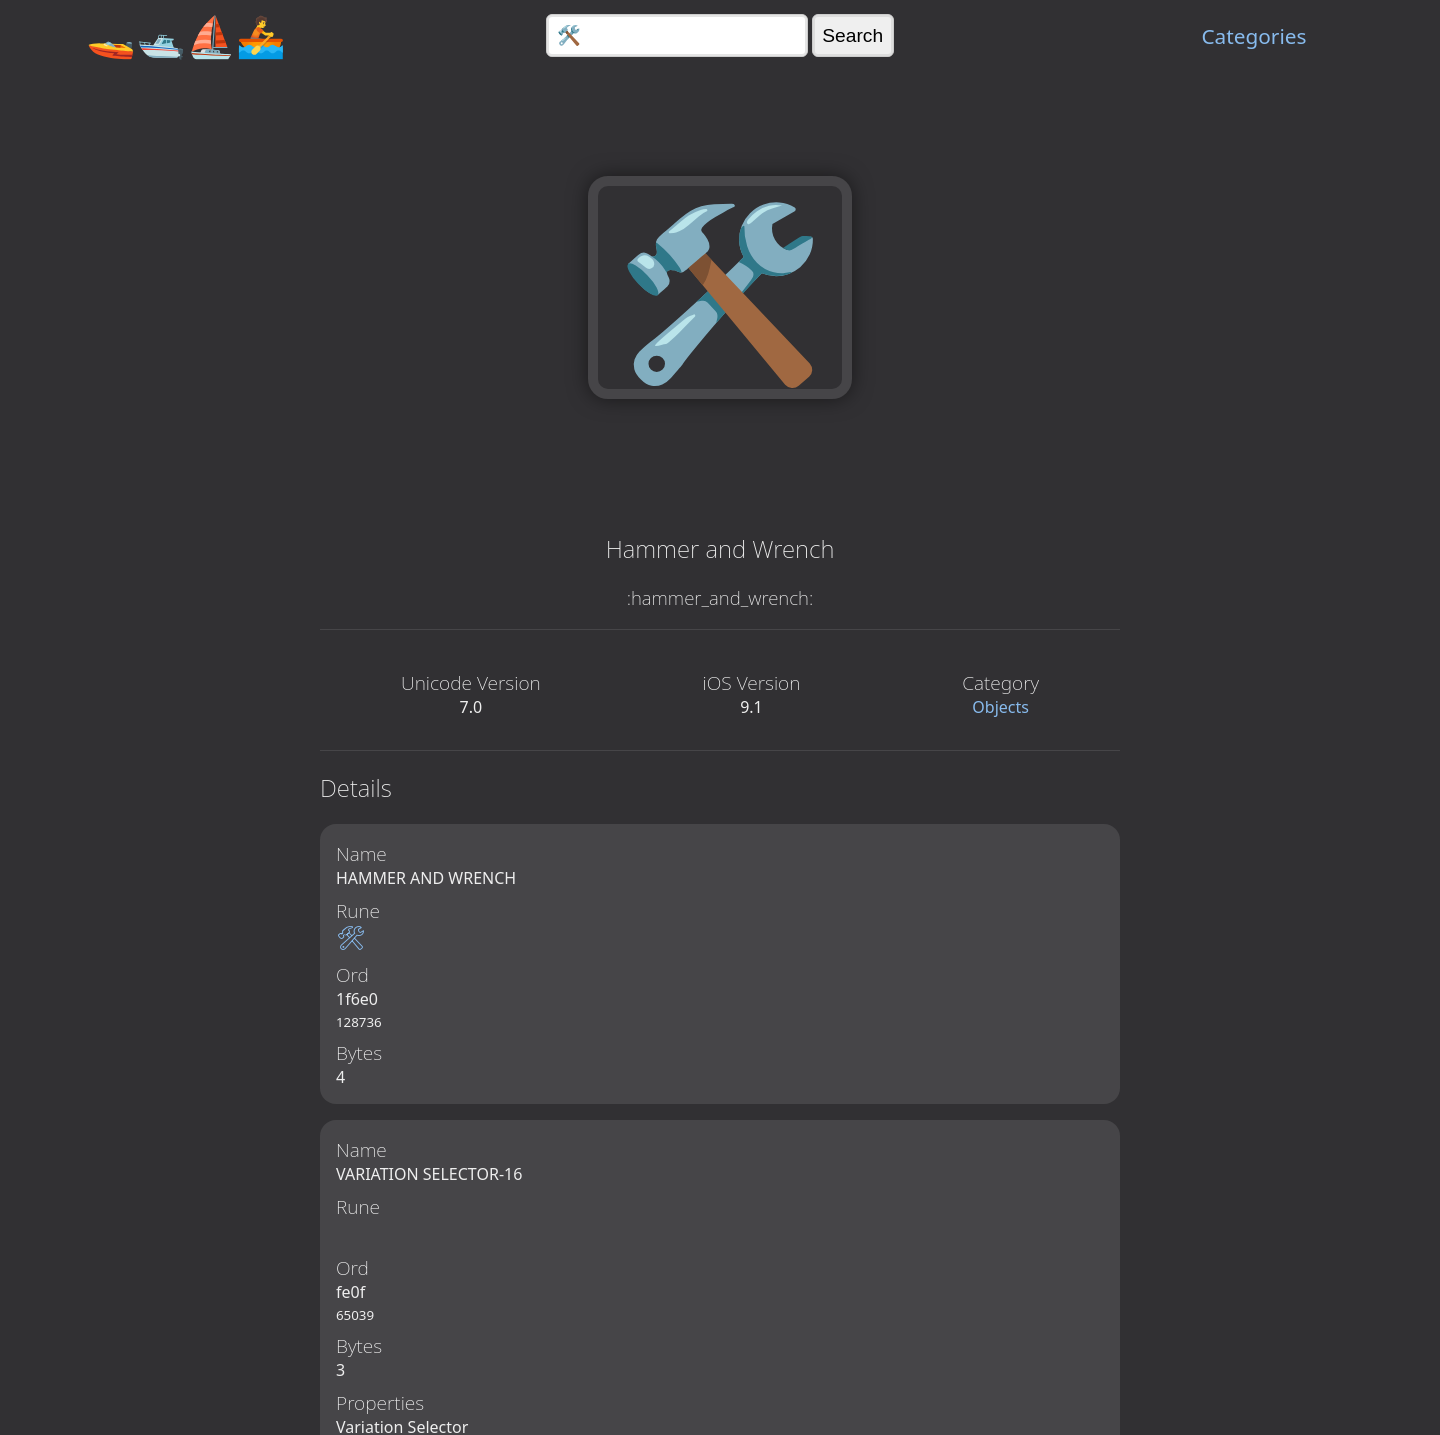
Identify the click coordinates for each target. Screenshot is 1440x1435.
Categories (1253, 36)
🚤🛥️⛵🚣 (186, 35)
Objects (1000, 707)
